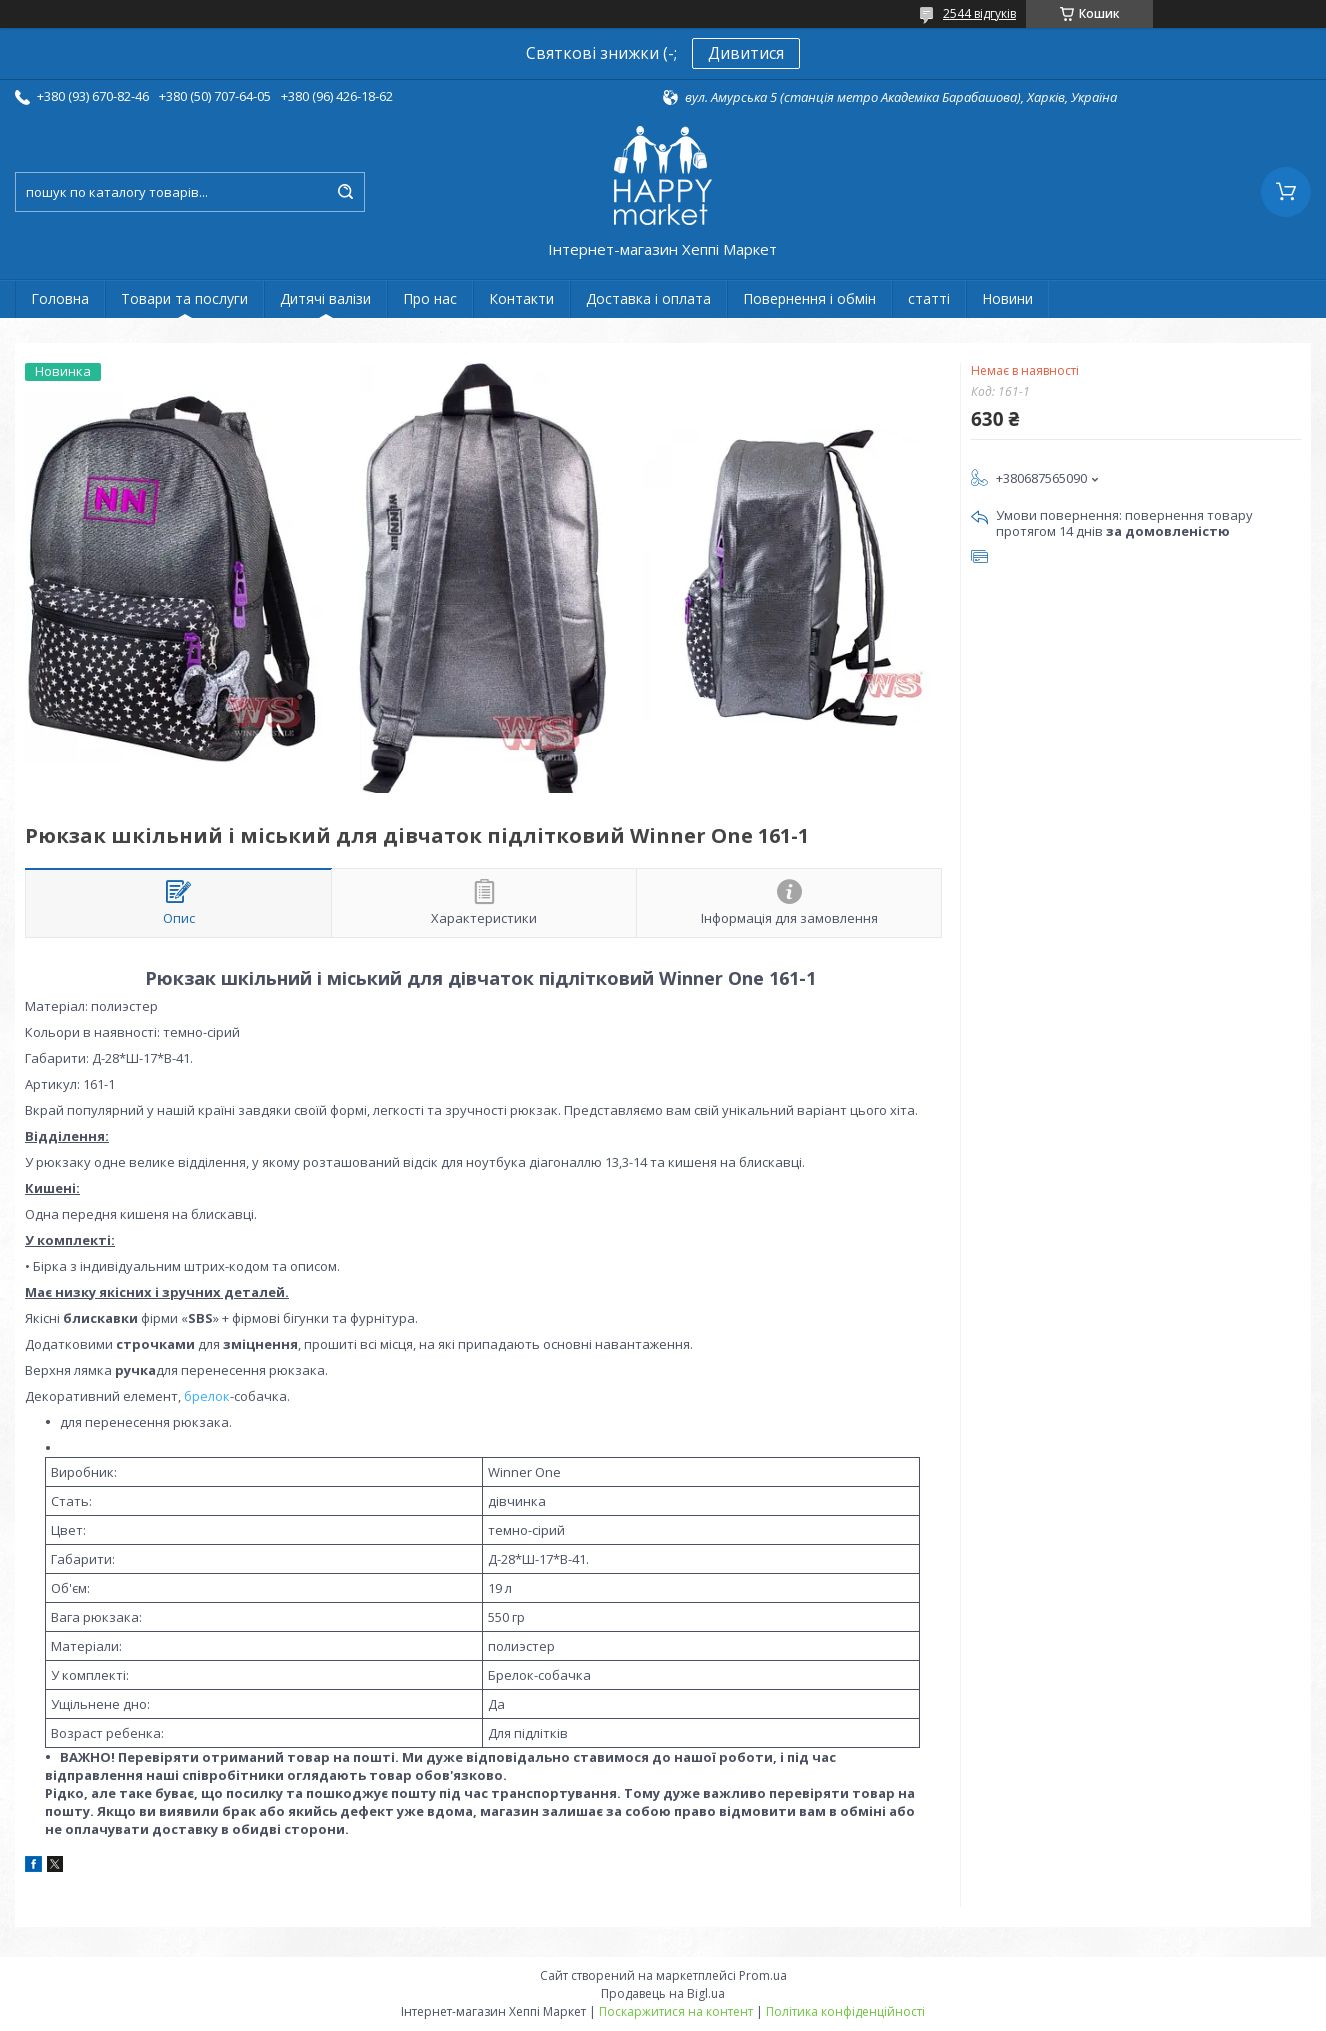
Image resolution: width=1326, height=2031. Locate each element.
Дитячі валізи (325, 298)
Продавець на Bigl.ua (663, 1993)
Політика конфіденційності (845, 2011)
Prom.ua (763, 1975)
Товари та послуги (184, 298)
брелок (207, 1396)
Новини (1007, 298)
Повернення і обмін (809, 298)
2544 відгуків (979, 13)
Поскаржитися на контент (676, 2011)
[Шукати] (345, 192)
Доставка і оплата (648, 298)
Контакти (521, 298)
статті (929, 298)
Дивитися (746, 53)
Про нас (430, 298)
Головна (60, 298)
